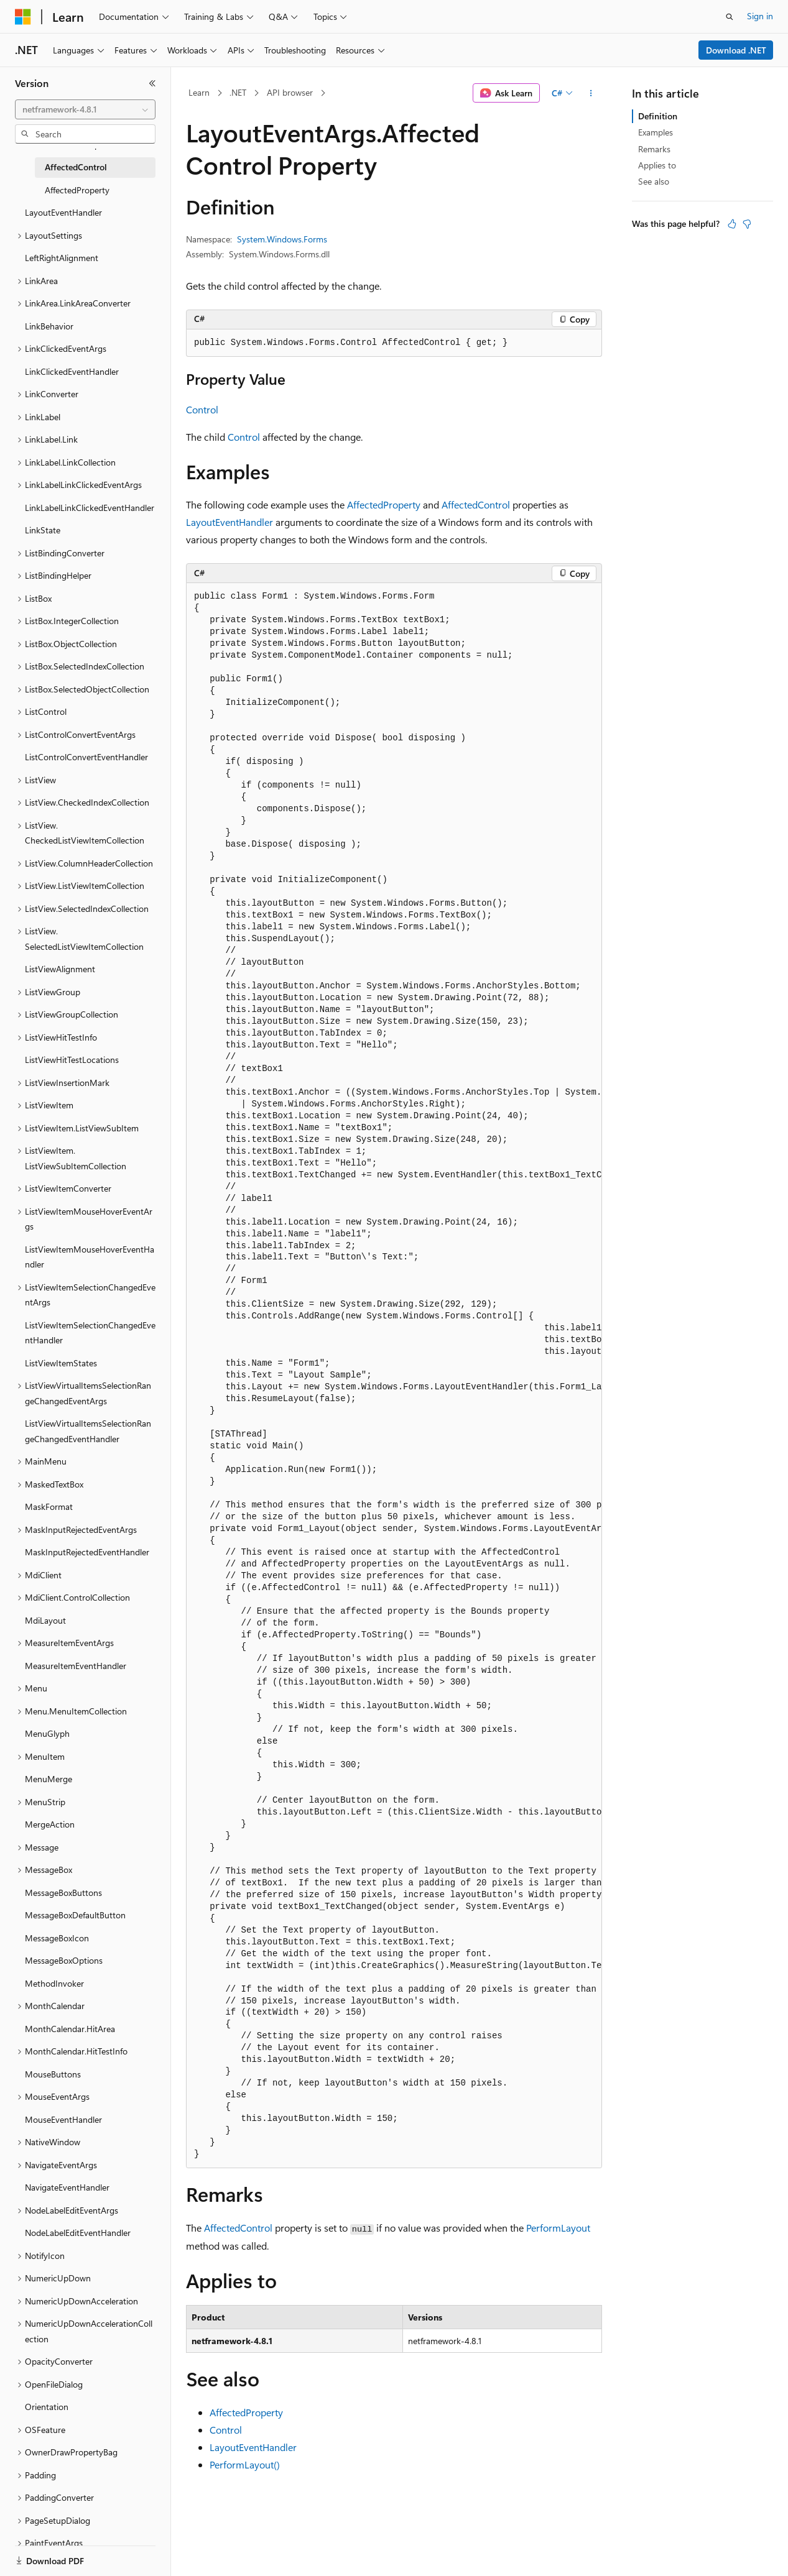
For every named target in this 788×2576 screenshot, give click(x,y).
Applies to (657, 165)
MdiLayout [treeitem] (45, 1620)
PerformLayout (558, 2227)
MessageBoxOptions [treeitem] (64, 1960)
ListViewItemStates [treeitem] (61, 1363)
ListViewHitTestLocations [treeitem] (72, 1059)
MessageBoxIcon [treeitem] (57, 1938)
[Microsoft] (23, 17)
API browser (290, 92)
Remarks (654, 149)
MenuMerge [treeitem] (48, 1779)
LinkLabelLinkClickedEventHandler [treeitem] (89, 507)
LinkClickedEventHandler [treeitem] (72, 371)
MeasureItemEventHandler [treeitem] (75, 1666)
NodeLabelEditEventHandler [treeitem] (78, 2232)
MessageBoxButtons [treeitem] (63, 1892)
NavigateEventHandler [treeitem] (67, 2187)
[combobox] (85, 109)
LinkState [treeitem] (42, 530)
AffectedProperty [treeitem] (77, 190)
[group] (394, 1375)
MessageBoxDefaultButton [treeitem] (75, 1915)
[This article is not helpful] (746, 223)
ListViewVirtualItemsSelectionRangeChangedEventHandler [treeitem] (88, 1431)
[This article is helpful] (732, 223)
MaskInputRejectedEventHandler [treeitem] (87, 1552)
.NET (237, 92)
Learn (199, 92)
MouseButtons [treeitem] (53, 2074)
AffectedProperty (383, 504)
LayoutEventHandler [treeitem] (63, 212)
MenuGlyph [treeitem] (47, 1733)
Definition (657, 116)
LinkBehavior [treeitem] (49, 326)
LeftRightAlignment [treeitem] (61, 258)
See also (653, 181)
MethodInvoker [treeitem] (54, 1983)
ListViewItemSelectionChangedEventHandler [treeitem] (90, 1332)
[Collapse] (152, 83)
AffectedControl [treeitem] (76, 167)
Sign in (760, 16)
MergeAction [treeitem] (50, 1824)
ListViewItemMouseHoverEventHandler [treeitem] (89, 1257)
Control (202, 409)
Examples (655, 132)
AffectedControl (476, 504)
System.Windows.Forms (282, 239)
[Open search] (729, 17)
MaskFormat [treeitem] (49, 1506)
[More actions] (591, 93)
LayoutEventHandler (229, 521)
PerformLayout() (245, 2464)
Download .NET (736, 50)
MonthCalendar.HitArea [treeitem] (70, 2029)
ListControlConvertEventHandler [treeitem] (86, 757)
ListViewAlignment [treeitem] (60, 969)
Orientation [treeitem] (46, 2407)
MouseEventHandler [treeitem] (63, 2119)
